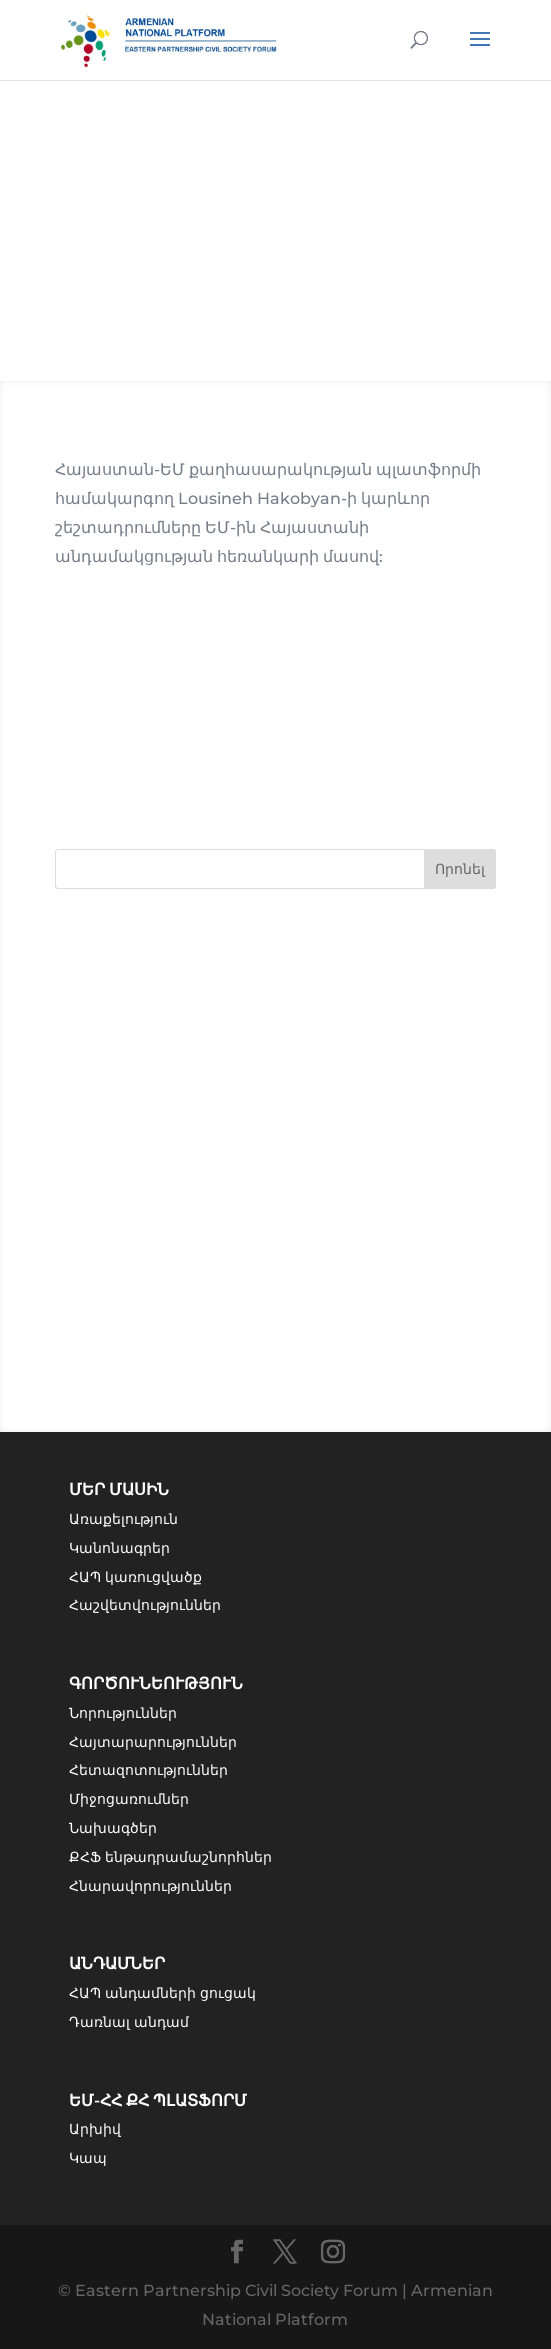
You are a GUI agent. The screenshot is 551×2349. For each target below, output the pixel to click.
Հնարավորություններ (150, 1886)
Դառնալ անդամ (129, 2022)
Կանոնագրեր (119, 1548)
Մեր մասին (119, 1489)
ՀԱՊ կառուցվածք (135, 1577)
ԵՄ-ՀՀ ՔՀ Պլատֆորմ (158, 2100)
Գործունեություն (156, 1683)
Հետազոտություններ (148, 1770)
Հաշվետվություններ (145, 1605)
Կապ (88, 2158)
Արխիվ (95, 2129)
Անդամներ (117, 1963)
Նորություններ (123, 1713)
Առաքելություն (123, 1519)
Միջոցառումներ (129, 1799)
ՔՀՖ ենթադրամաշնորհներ (170, 1857)
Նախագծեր (113, 1828)
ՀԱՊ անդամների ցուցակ (162, 1993)
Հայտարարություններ (153, 1742)
